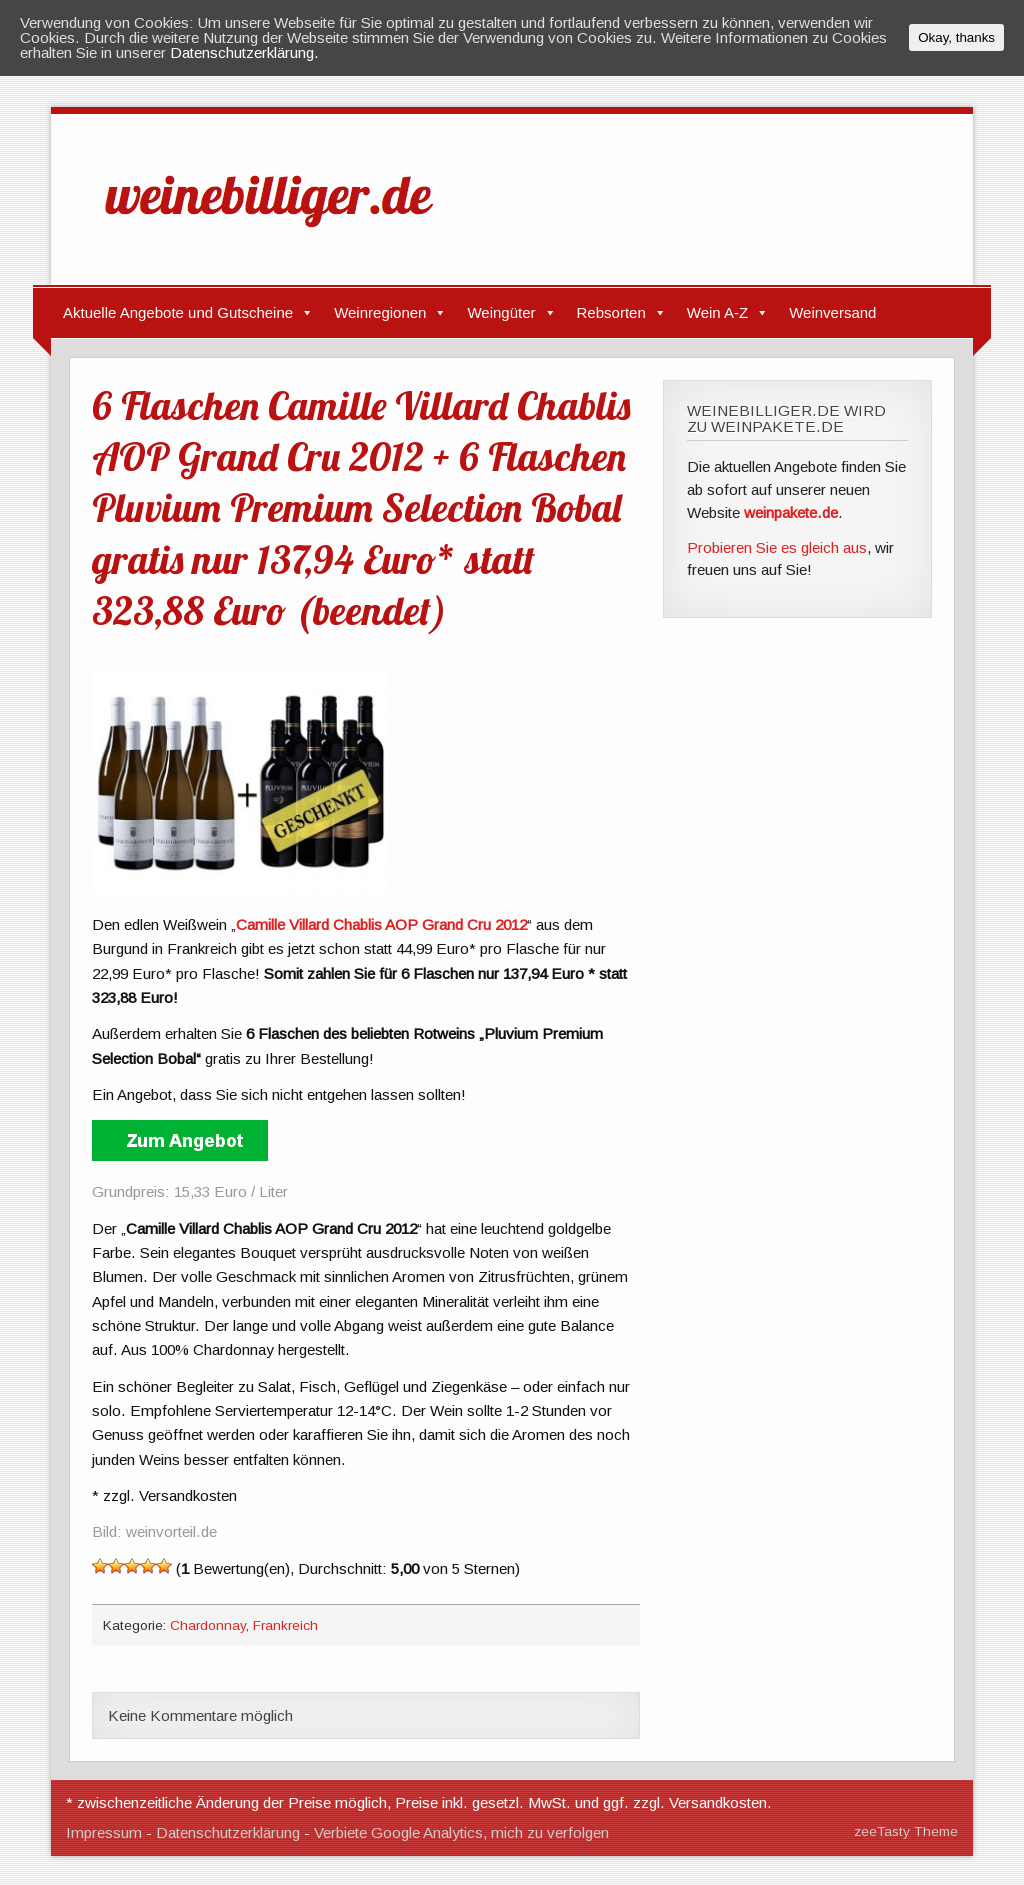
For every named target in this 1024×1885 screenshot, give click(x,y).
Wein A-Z (717, 312)
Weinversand (832, 312)
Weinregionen (380, 312)
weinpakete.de (791, 512)
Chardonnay (208, 1625)
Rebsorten (611, 312)
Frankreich (285, 1625)
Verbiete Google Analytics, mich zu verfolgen (461, 1832)
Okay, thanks (956, 37)
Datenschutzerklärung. (244, 52)
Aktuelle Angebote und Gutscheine (178, 312)
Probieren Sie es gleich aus (777, 547)
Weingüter (501, 312)
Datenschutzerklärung (228, 1832)
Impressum (104, 1832)
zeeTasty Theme (906, 1831)
